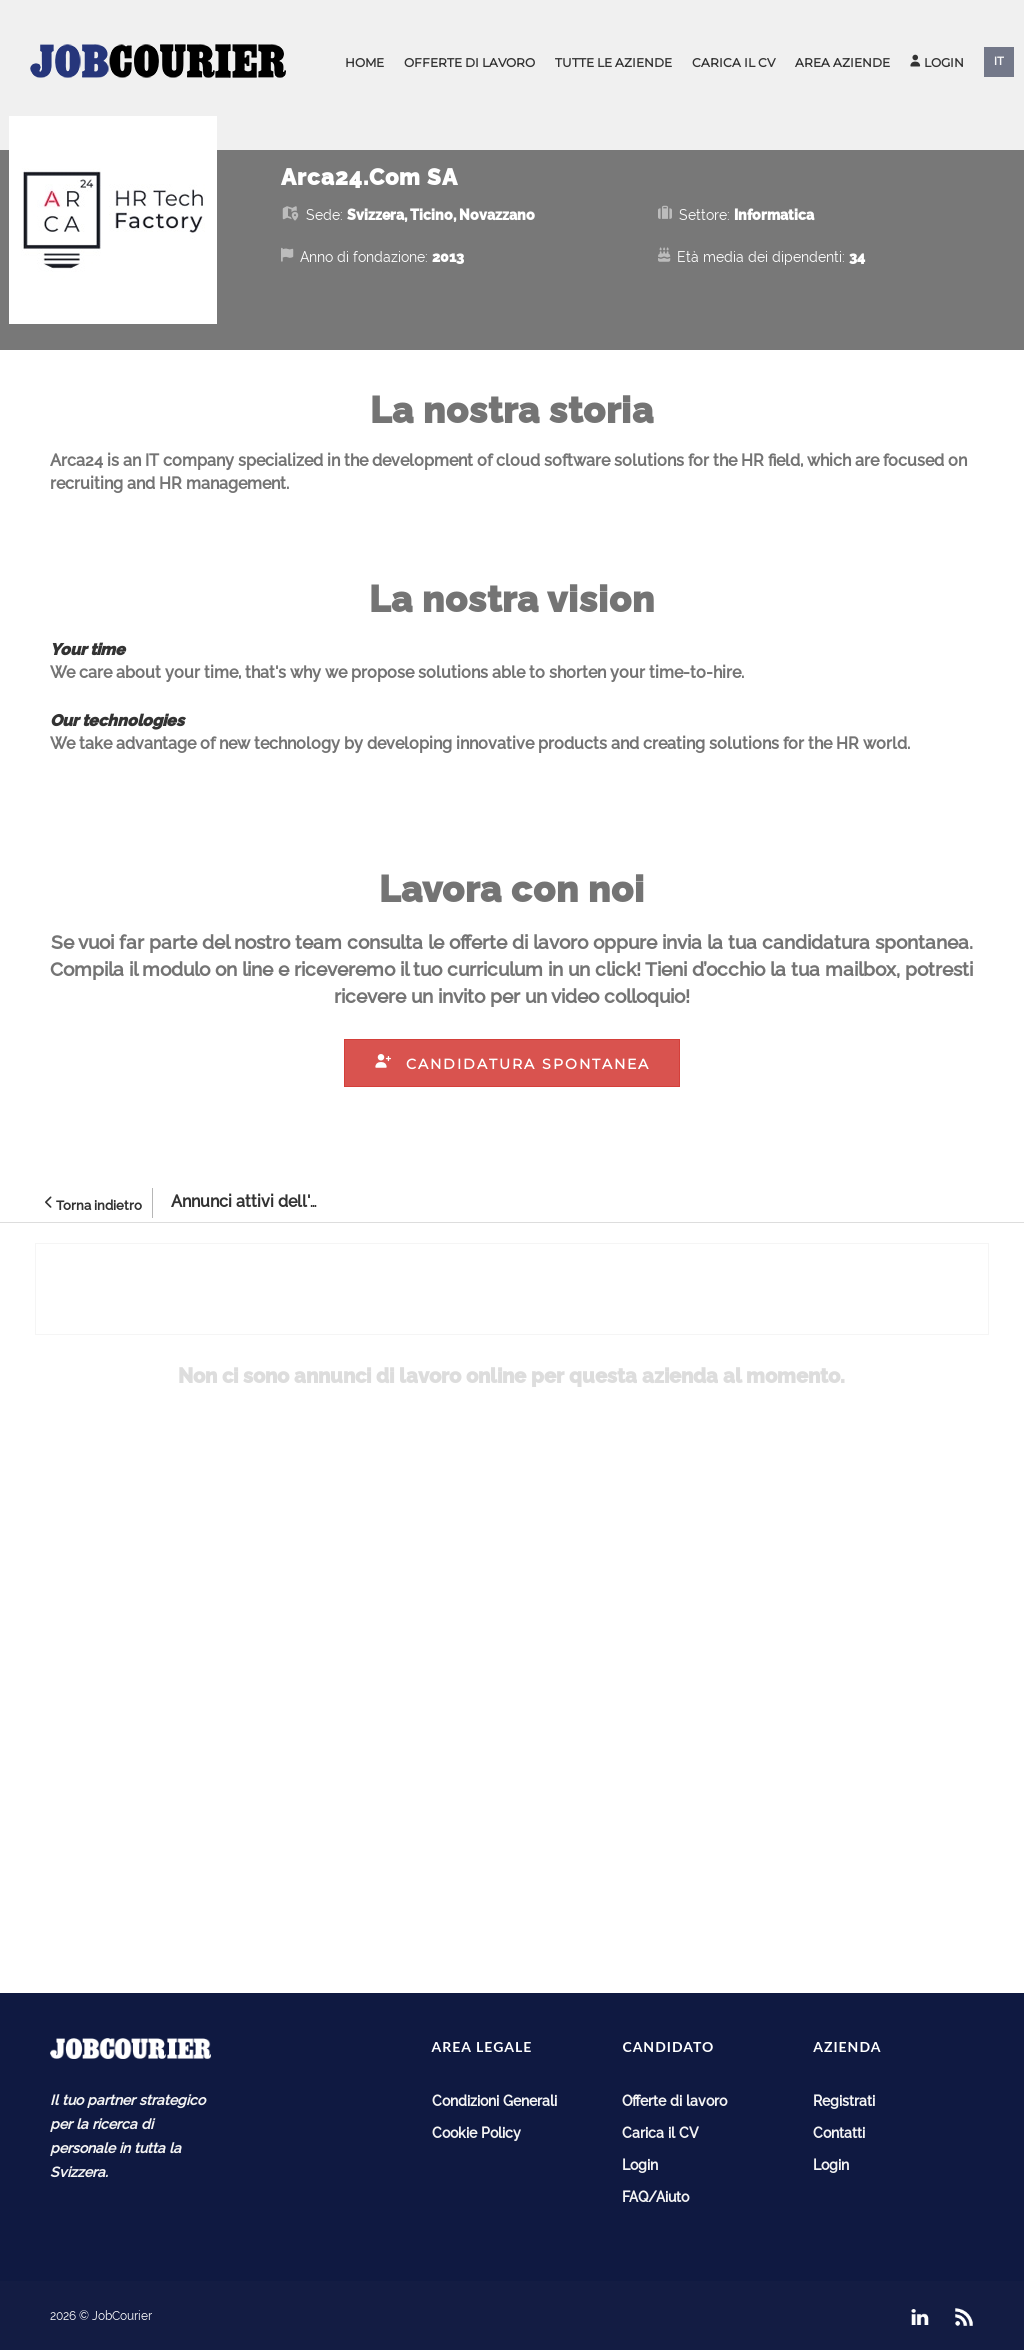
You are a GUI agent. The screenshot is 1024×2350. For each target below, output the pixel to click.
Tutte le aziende (613, 62)
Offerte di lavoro (469, 62)
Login (937, 62)
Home (364, 62)
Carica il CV (733, 62)
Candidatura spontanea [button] (512, 1064)
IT (999, 61)
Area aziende (842, 62)
